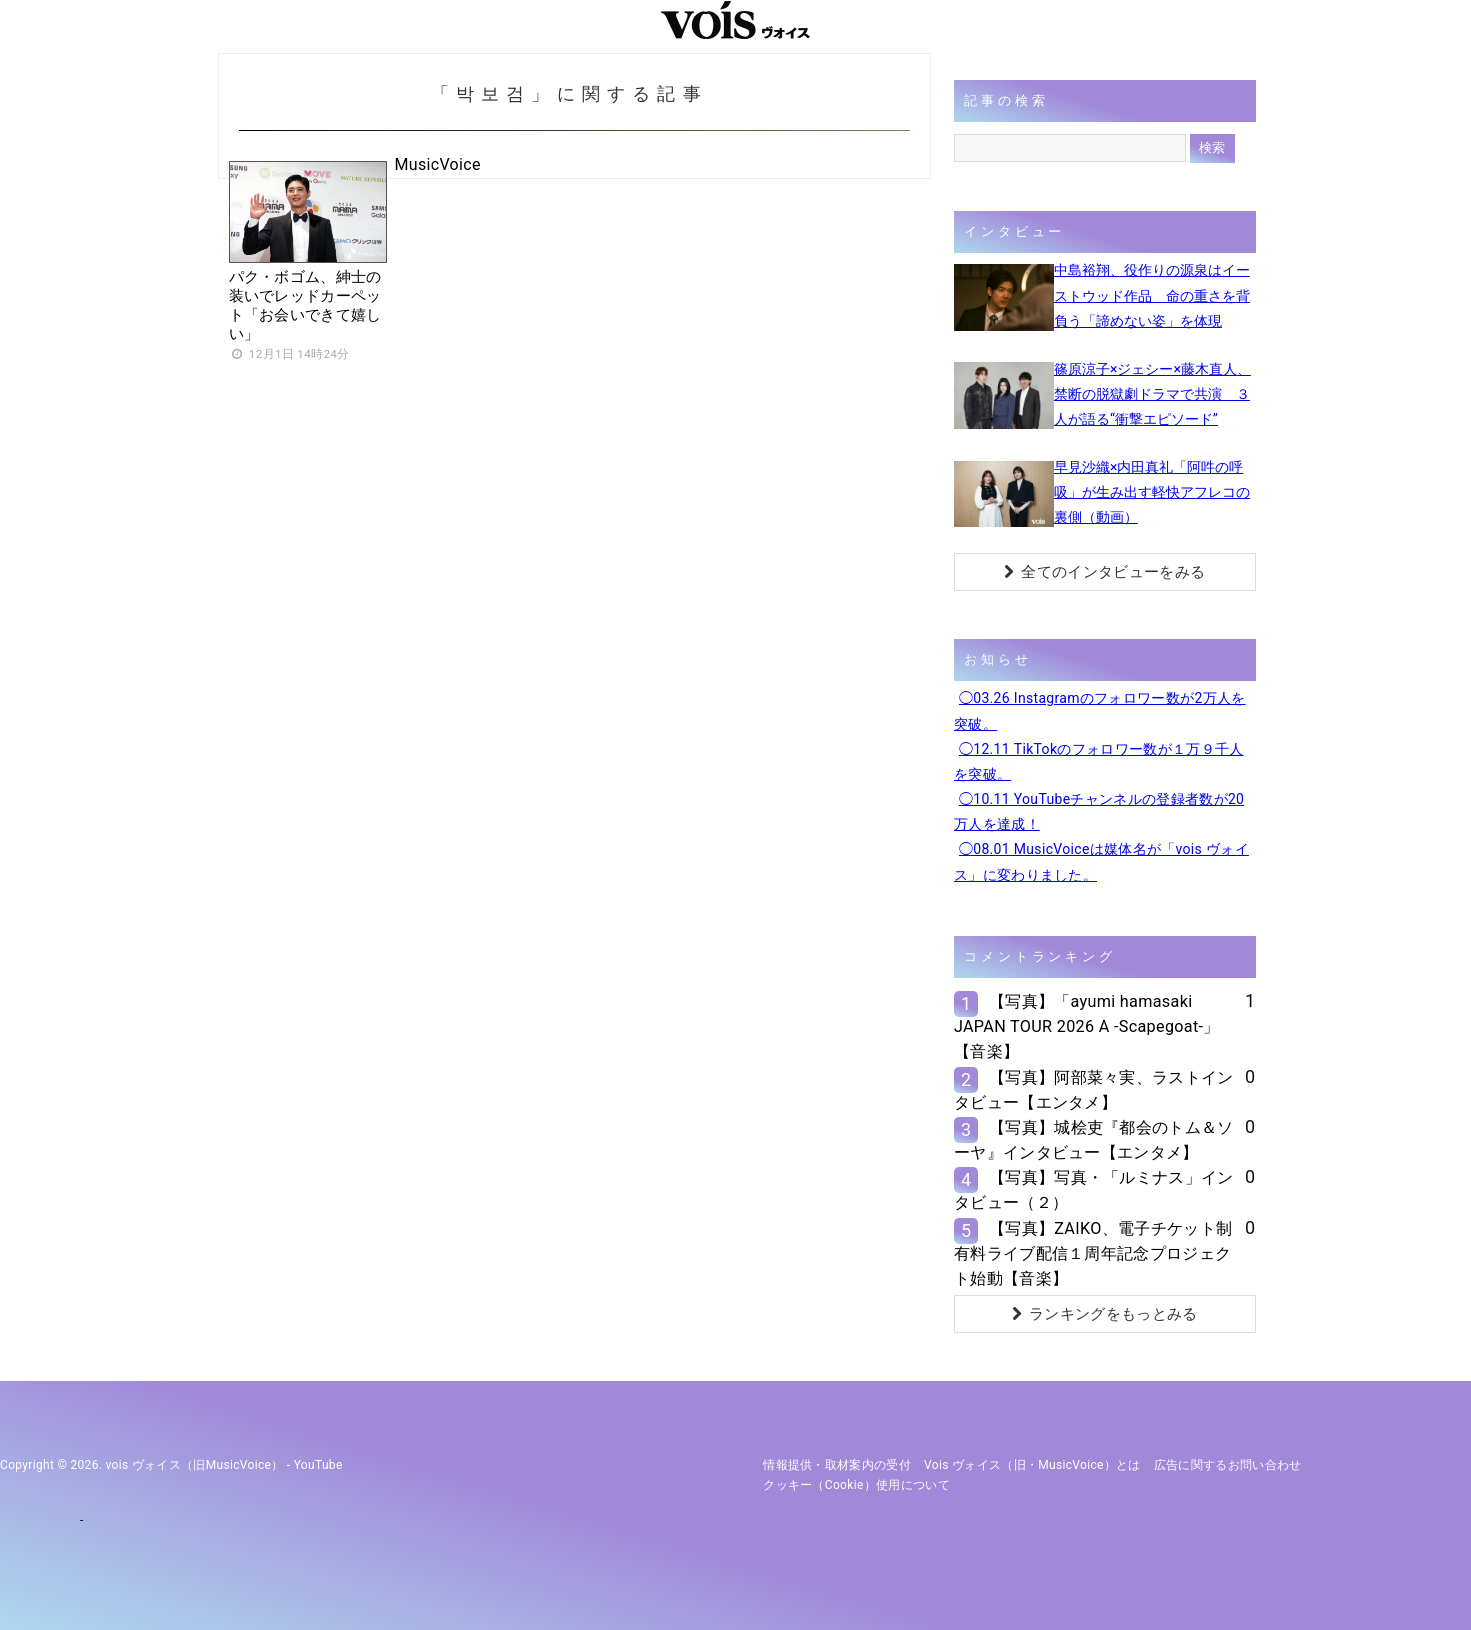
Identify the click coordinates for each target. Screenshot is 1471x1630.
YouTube (318, 1465)
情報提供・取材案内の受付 (837, 1465)
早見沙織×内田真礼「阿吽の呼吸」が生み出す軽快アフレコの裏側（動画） (1152, 492)
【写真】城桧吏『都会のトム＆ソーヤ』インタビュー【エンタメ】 (1094, 1140)
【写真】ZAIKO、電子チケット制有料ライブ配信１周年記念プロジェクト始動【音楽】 (1093, 1253)
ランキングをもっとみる (1105, 1314)
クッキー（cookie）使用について (856, 1485)
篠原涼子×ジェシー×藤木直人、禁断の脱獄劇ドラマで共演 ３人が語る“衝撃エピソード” (1152, 394)
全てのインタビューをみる (1104, 572)
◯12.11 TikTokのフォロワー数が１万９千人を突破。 (1099, 761)
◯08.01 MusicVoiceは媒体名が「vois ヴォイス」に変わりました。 (1101, 861)
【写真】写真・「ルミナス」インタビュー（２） (1094, 1190)
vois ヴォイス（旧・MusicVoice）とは (1032, 1465)
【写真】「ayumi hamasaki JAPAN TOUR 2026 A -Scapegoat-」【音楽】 (1087, 1026)
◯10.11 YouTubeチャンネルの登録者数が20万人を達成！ (1099, 811)
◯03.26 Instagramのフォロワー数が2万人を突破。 (1100, 710)
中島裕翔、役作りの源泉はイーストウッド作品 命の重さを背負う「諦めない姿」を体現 (1152, 295)
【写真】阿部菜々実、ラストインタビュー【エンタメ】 (1094, 1090)
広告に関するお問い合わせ (1228, 1465)
